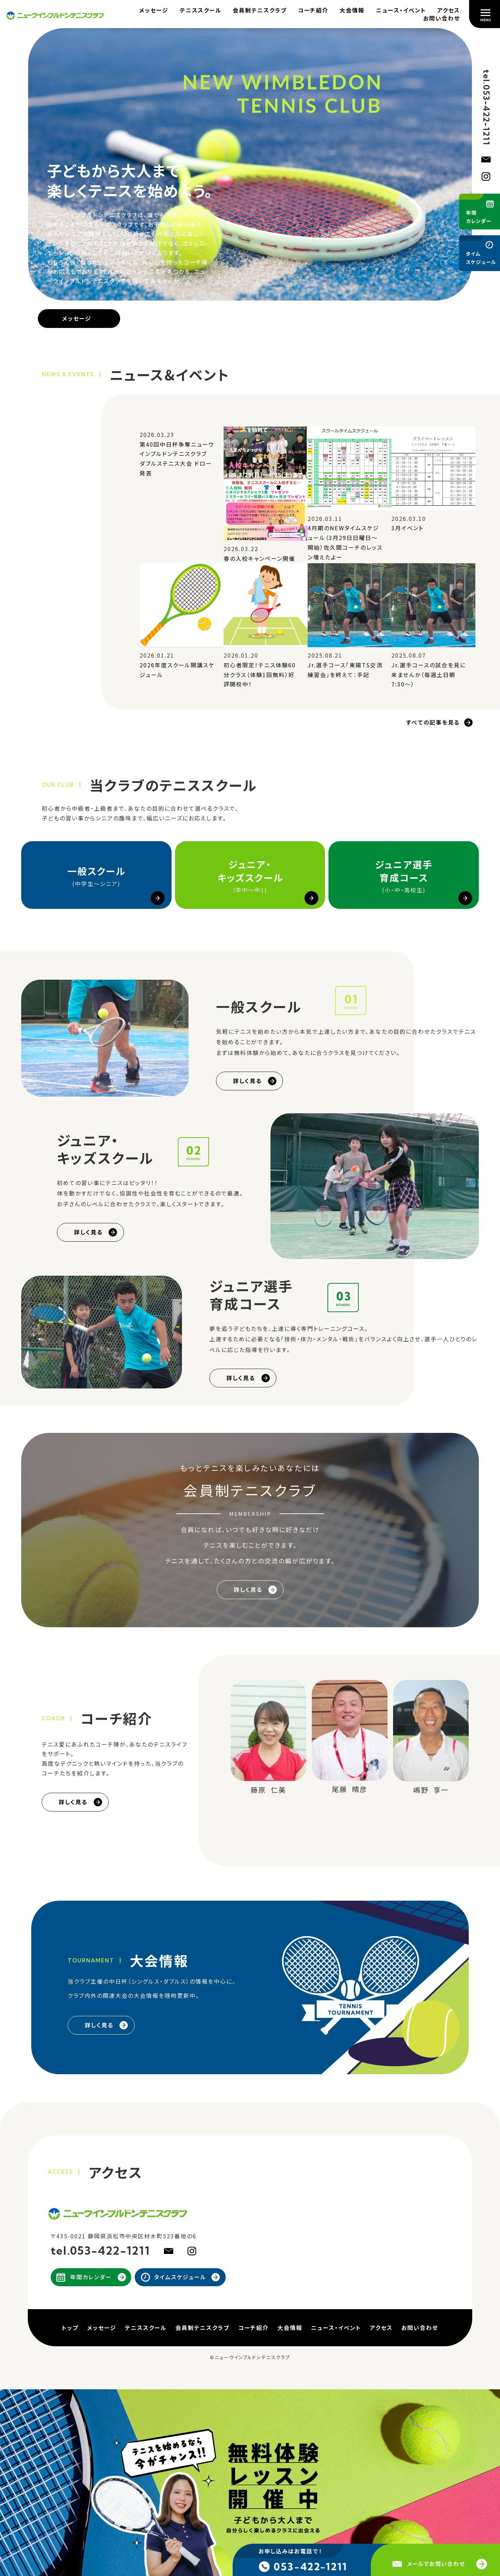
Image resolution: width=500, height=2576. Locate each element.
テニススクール (201, 10)
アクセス (448, 10)
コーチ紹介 (313, 10)
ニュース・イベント (401, 10)
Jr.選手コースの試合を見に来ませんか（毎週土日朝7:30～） (428, 674)
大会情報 (352, 10)
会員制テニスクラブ (260, 10)
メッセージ (153, 10)
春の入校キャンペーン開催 (259, 558)
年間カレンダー (91, 2277)
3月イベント (407, 528)
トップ (70, 2327)
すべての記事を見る (433, 722)
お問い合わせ (441, 18)
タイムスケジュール (180, 2277)
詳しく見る (247, 1080)
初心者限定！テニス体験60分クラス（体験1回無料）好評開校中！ (260, 674)
